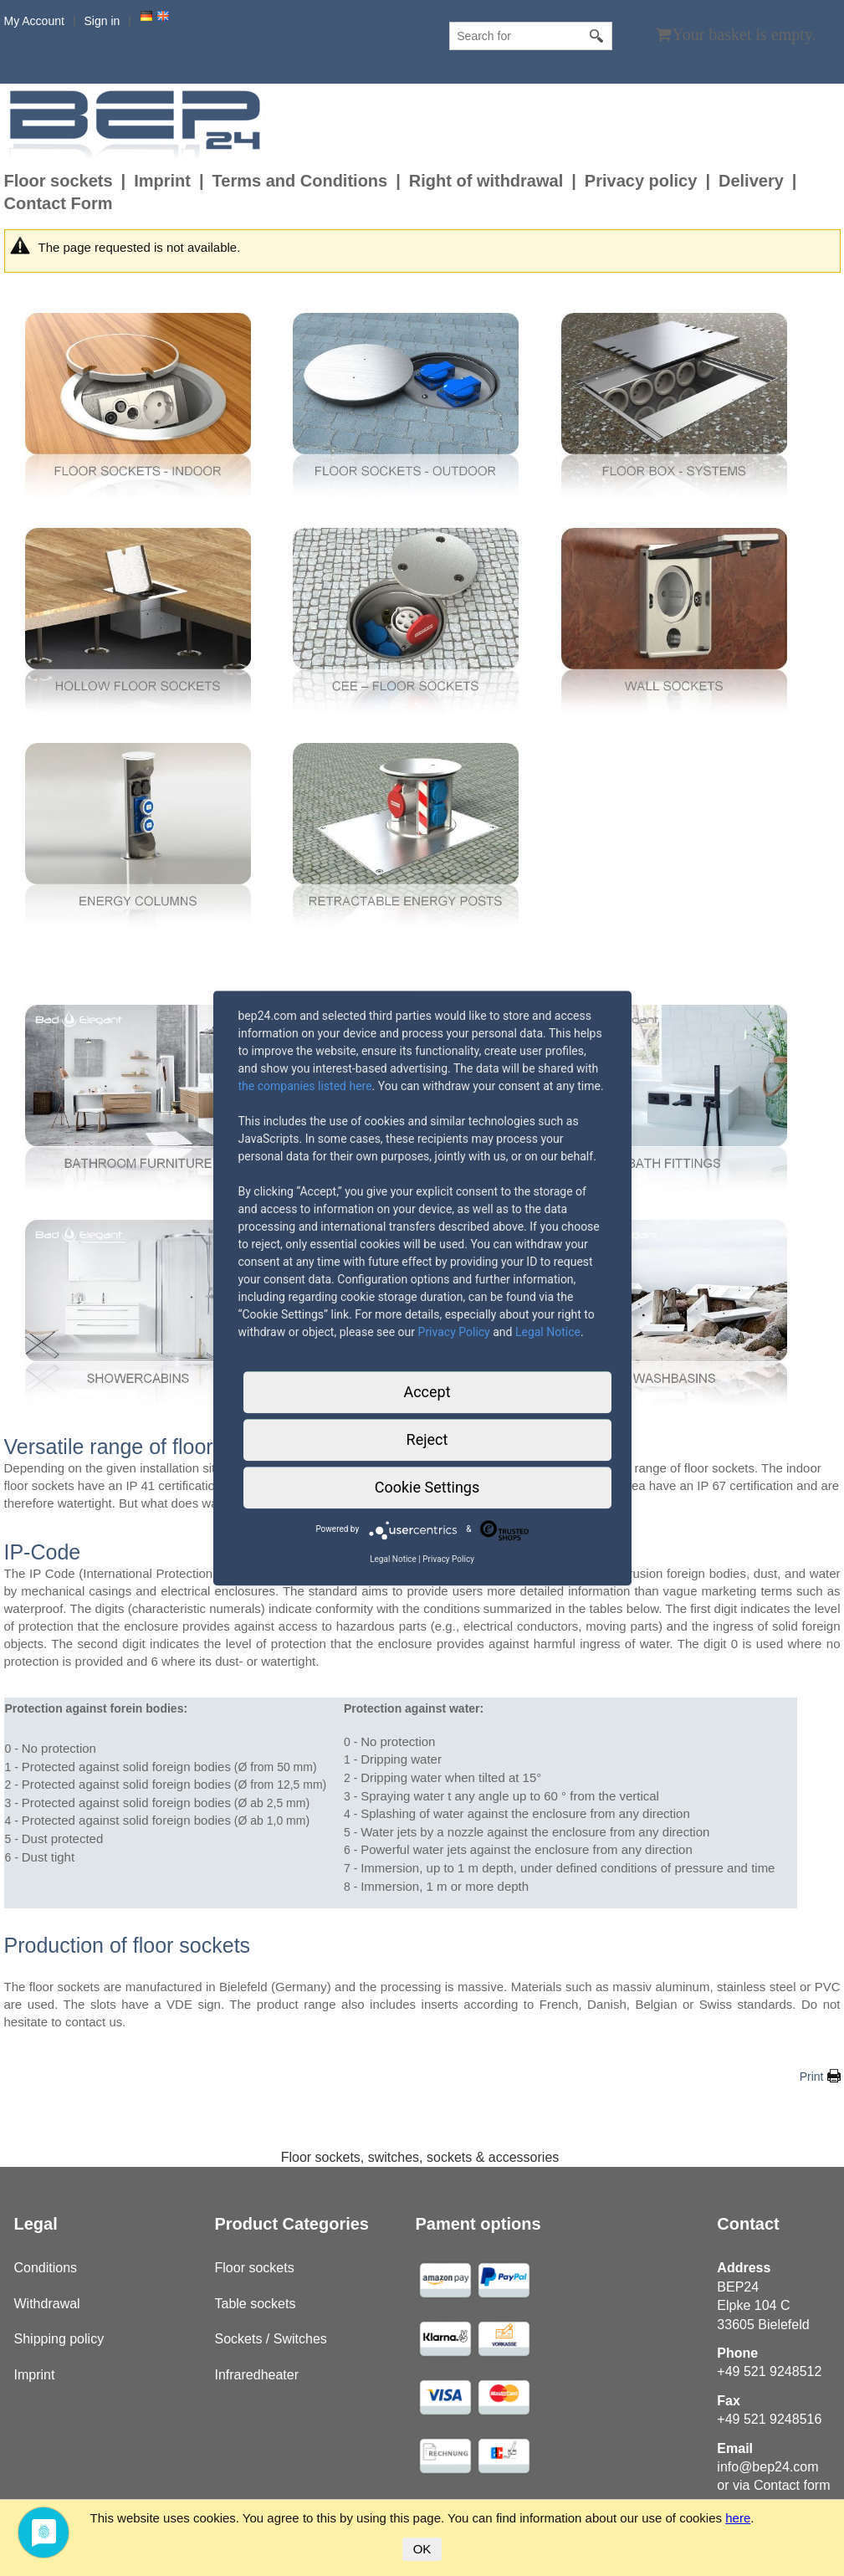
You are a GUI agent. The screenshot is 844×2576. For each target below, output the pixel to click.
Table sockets (255, 2304)
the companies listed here (305, 1086)
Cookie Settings (427, 1487)
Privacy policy (641, 181)
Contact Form (58, 203)
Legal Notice (548, 1332)
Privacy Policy (454, 1332)
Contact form (792, 2485)
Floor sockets (58, 181)
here (737, 2518)
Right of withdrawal (486, 181)
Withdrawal (47, 2304)
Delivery (751, 181)
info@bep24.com (767, 2467)
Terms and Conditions (300, 181)
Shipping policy (59, 2339)
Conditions (46, 2268)
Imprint (162, 181)
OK (422, 2549)
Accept (426, 1392)
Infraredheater (257, 2375)
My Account (34, 21)
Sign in (102, 21)
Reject (427, 1439)
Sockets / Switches (271, 2339)
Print (812, 2076)
